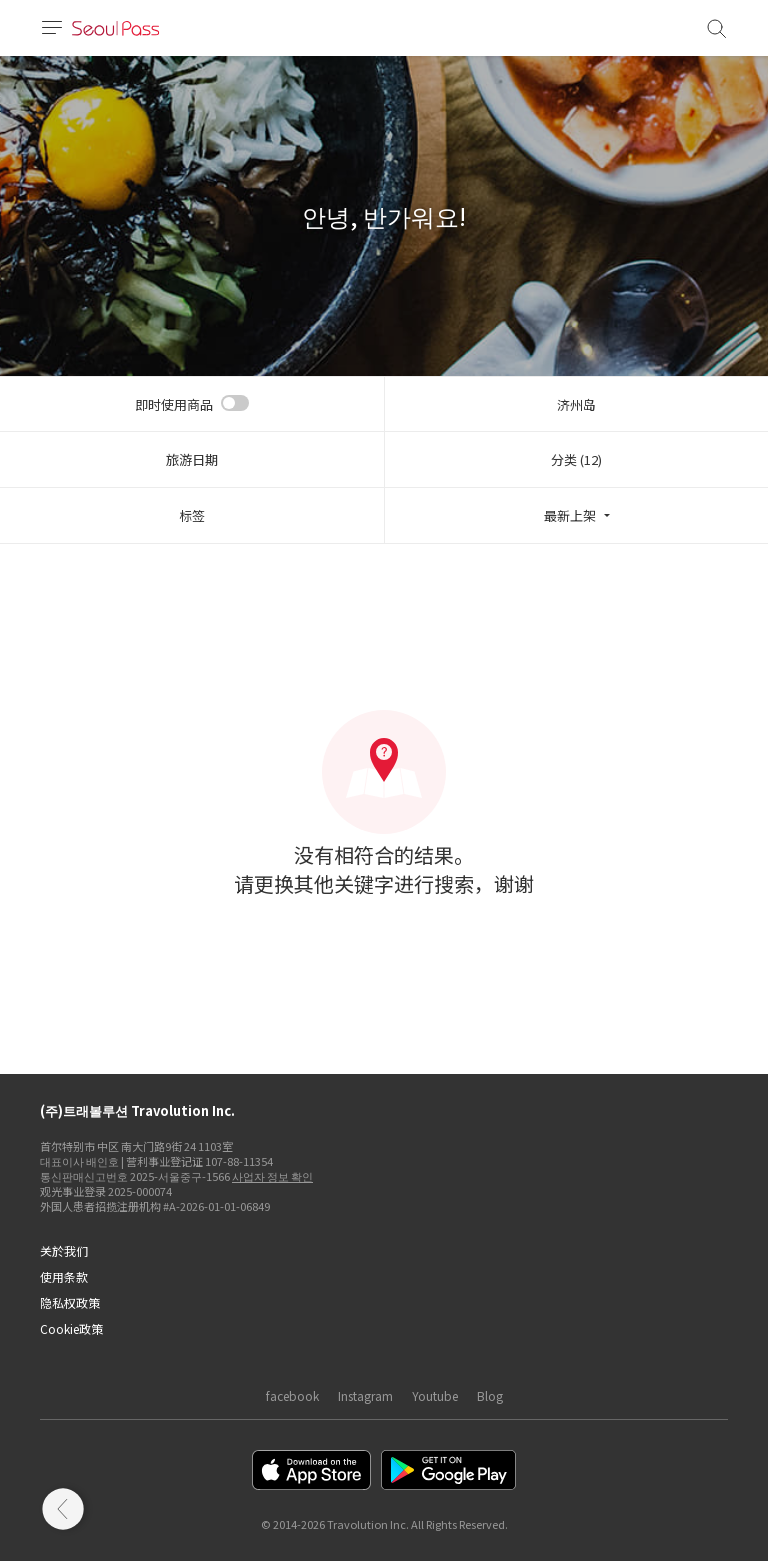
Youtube (435, 1395)
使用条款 (64, 1276)
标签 (192, 515)
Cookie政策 (71, 1328)
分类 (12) (576, 459)
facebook (292, 1395)
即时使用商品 (174, 404)
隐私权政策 (70, 1302)
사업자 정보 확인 (272, 1176)
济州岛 (576, 404)
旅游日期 (192, 459)
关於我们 (64, 1250)
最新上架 (570, 515)
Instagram (365, 1395)
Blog (490, 1395)
